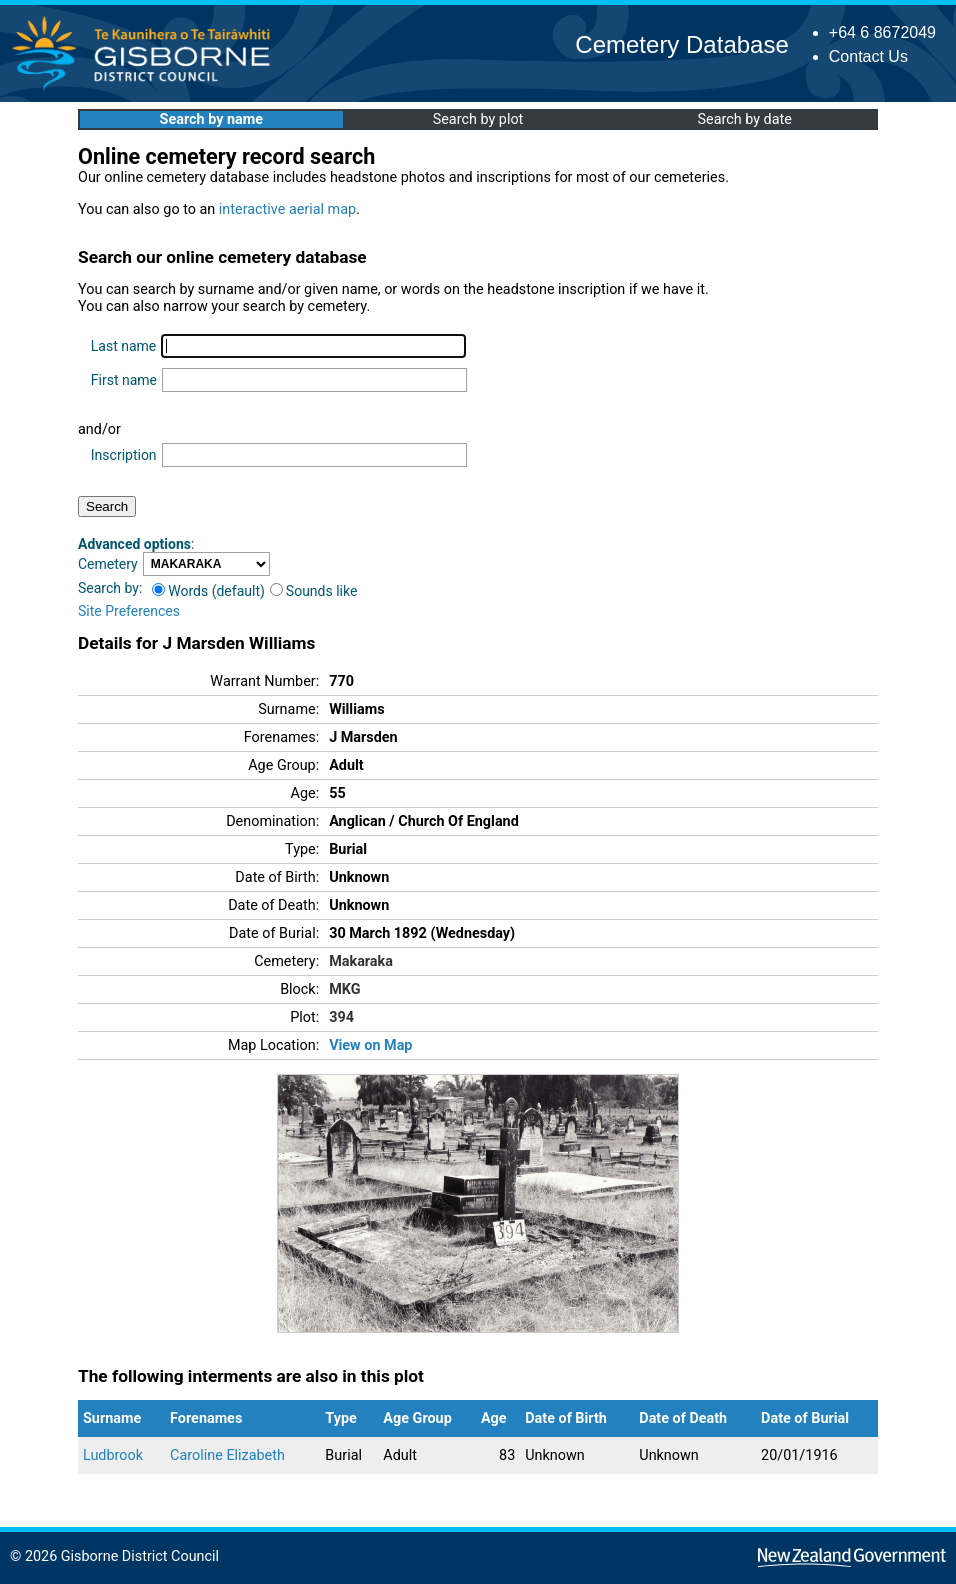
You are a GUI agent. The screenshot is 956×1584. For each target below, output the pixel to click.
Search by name (211, 119)
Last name (123, 346)
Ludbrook (113, 1455)
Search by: (110, 588)
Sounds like (314, 591)
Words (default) (208, 591)
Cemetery (108, 564)
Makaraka (361, 961)
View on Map (370, 1045)
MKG (344, 989)
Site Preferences (129, 611)
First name (124, 380)
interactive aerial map (287, 209)
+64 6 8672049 (882, 32)
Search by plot (478, 119)
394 (341, 1017)
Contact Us (868, 56)
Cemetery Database (681, 44)
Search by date (744, 119)
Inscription (124, 455)
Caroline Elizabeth (227, 1455)
